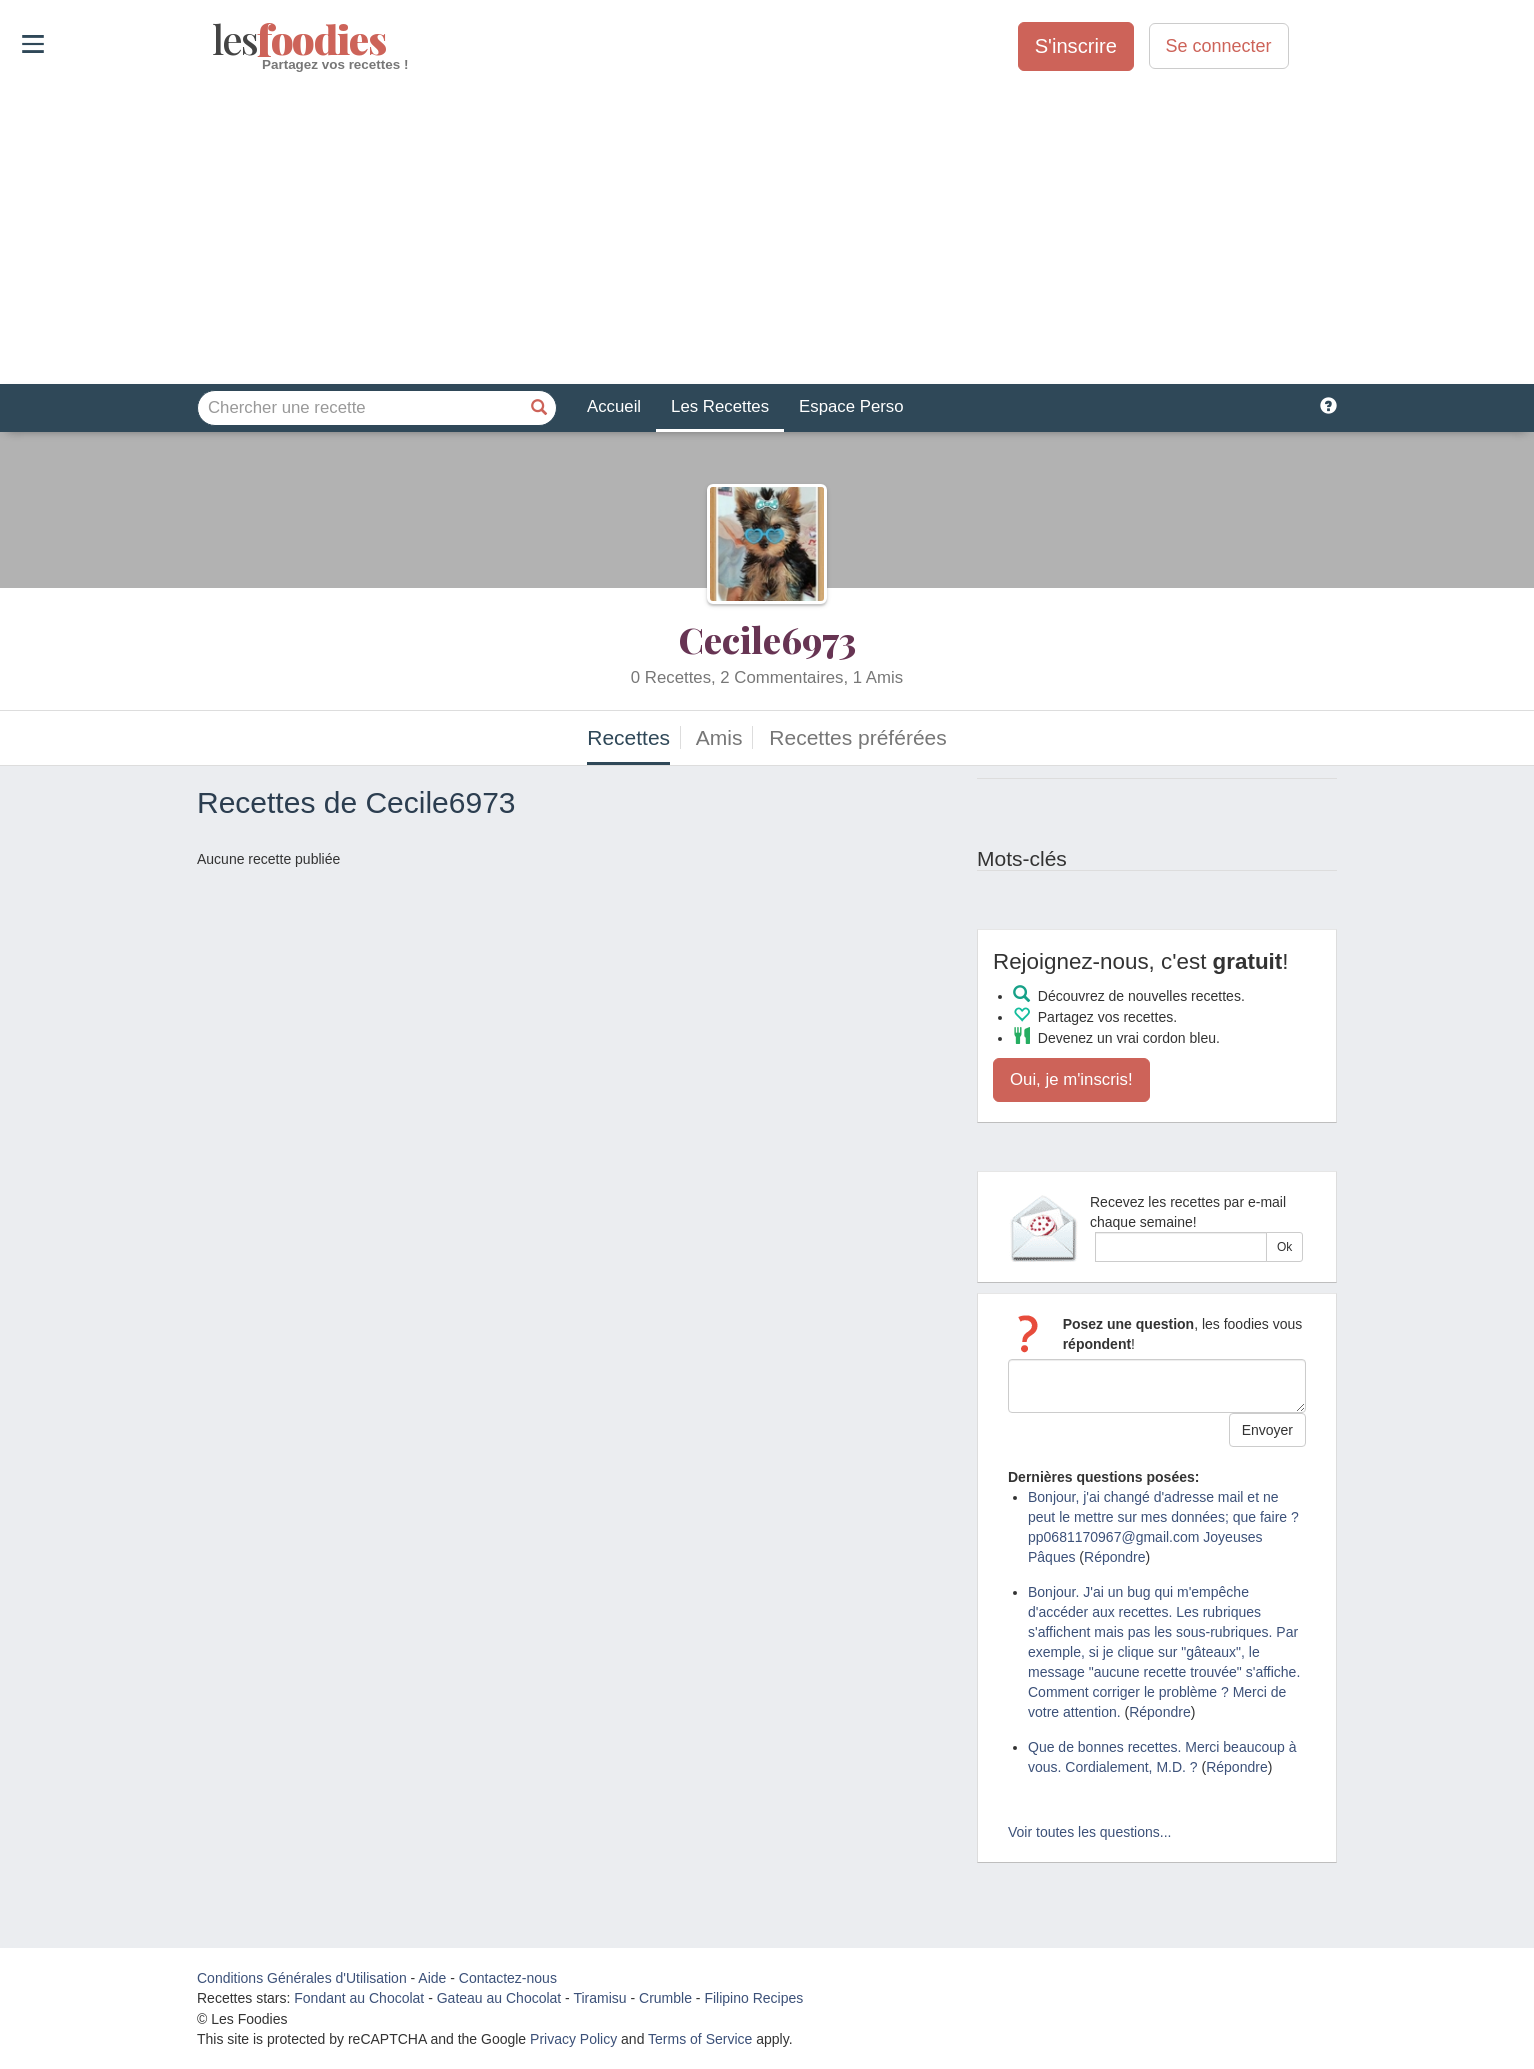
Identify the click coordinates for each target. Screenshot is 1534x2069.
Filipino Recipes (753, 1998)
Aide (432, 1978)
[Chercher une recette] (539, 408)
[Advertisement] (767, 229)
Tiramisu (599, 1998)
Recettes (628, 737)
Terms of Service (700, 2039)
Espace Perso (851, 406)
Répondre (1115, 1557)
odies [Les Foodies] (214, 40)
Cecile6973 (767, 639)
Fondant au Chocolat (359, 1998)
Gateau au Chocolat (499, 1998)
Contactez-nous (508, 1978)
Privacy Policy (573, 2039)
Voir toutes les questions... (1089, 1832)
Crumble (665, 1998)
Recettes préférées (857, 737)
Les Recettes (720, 406)
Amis (719, 737)
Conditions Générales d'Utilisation (302, 1978)
